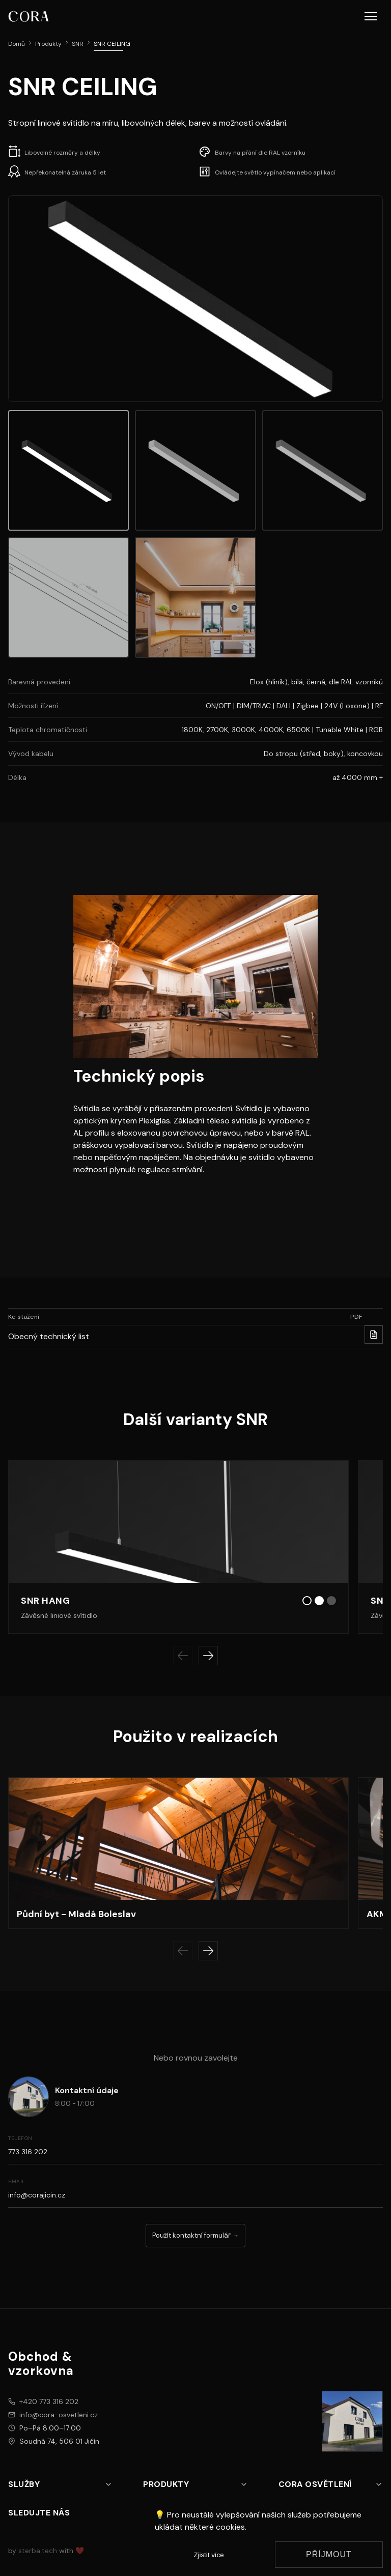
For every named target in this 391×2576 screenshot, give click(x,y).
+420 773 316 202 (48, 2401)
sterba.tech (37, 2550)
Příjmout (329, 2554)
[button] (370, 16)
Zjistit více (208, 2555)
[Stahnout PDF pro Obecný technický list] (374, 1334)
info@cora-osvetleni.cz (58, 2414)
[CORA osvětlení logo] (28, 16)
